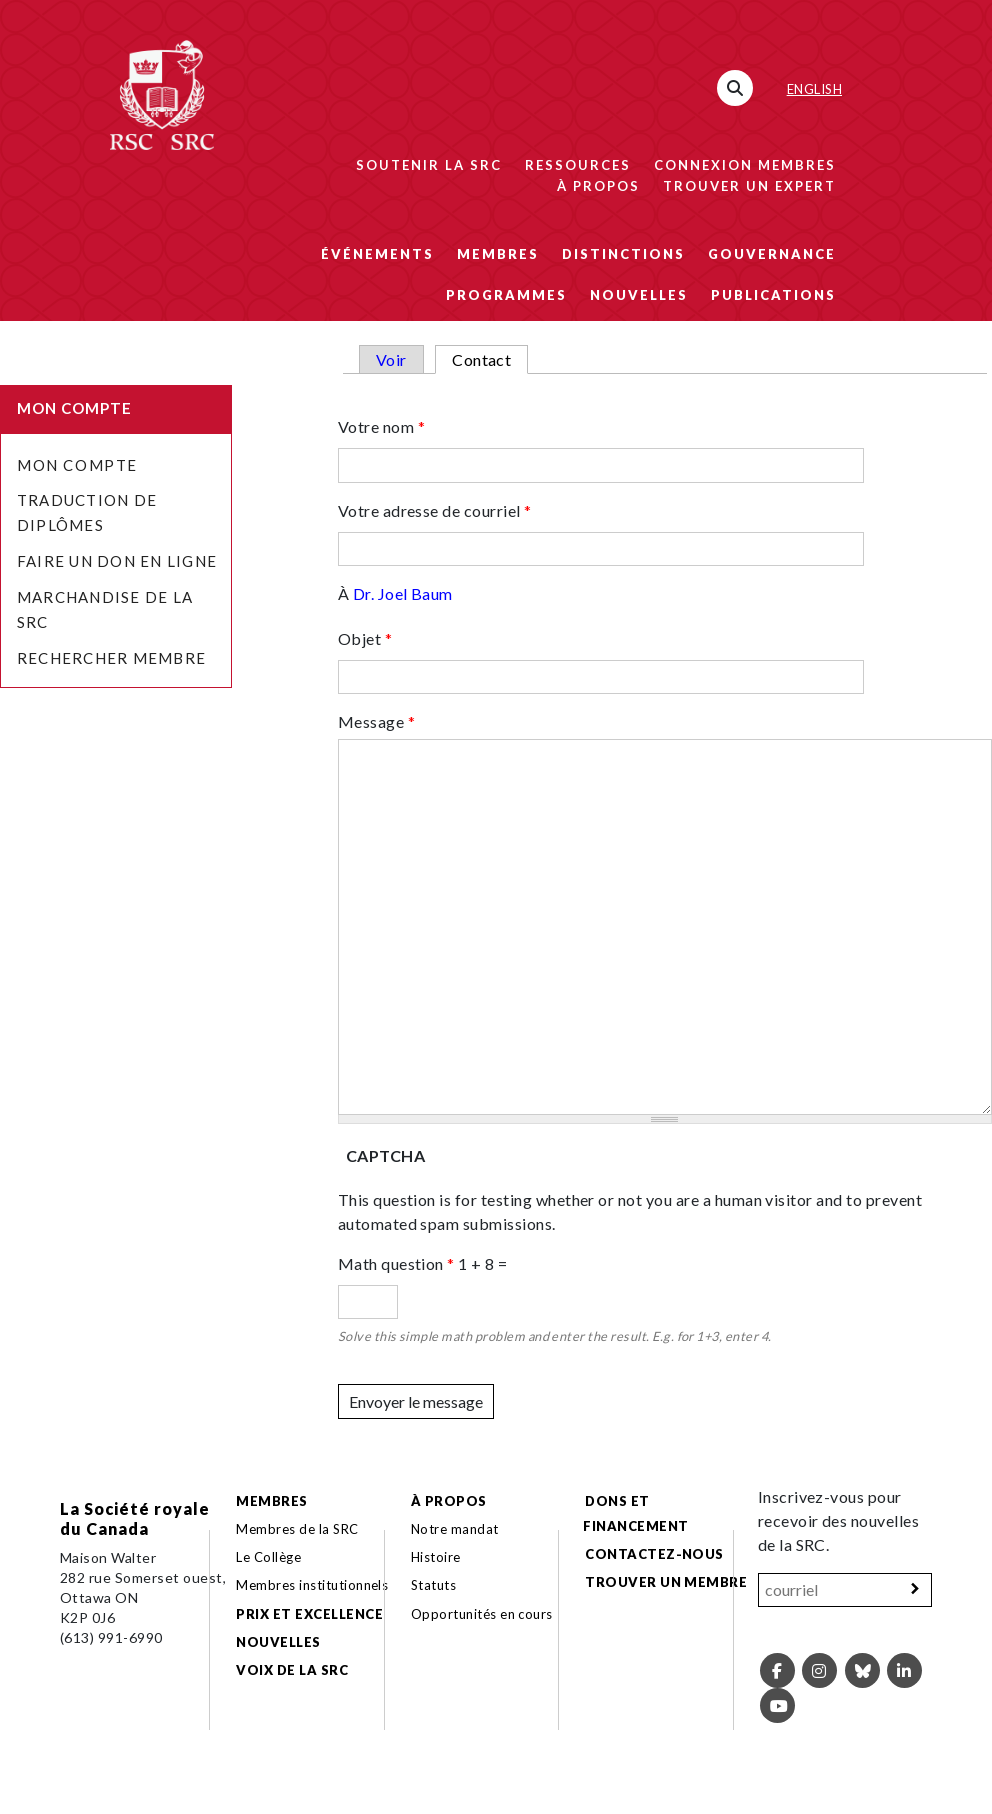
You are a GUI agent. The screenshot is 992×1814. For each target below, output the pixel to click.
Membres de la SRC (297, 1529)
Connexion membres (745, 165)
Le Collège (268, 1557)
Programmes (506, 295)
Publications (773, 295)
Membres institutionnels (312, 1585)
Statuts (433, 1585)
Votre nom (381, 426)
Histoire (436, 1557)
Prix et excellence (309, 1614)
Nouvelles (639, 295)
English (814, 89)
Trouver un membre (666, 1582)
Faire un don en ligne (117, 561)
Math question (396, 1263)
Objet (365, 638)
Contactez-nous (654, 1554)
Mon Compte (77, 465)
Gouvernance (772, 254)
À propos (598, 186)
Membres (498, 254)
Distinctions (623, 254)
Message (376, 721)
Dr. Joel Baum (403, 593)
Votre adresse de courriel (435, 510)
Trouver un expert (749, 186)
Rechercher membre (111, 658)
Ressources (578, 165)
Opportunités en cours (484, 1614)
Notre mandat (455, 1529)
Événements (377, 254)
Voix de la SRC (292, 1670)
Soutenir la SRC (429, 165)
